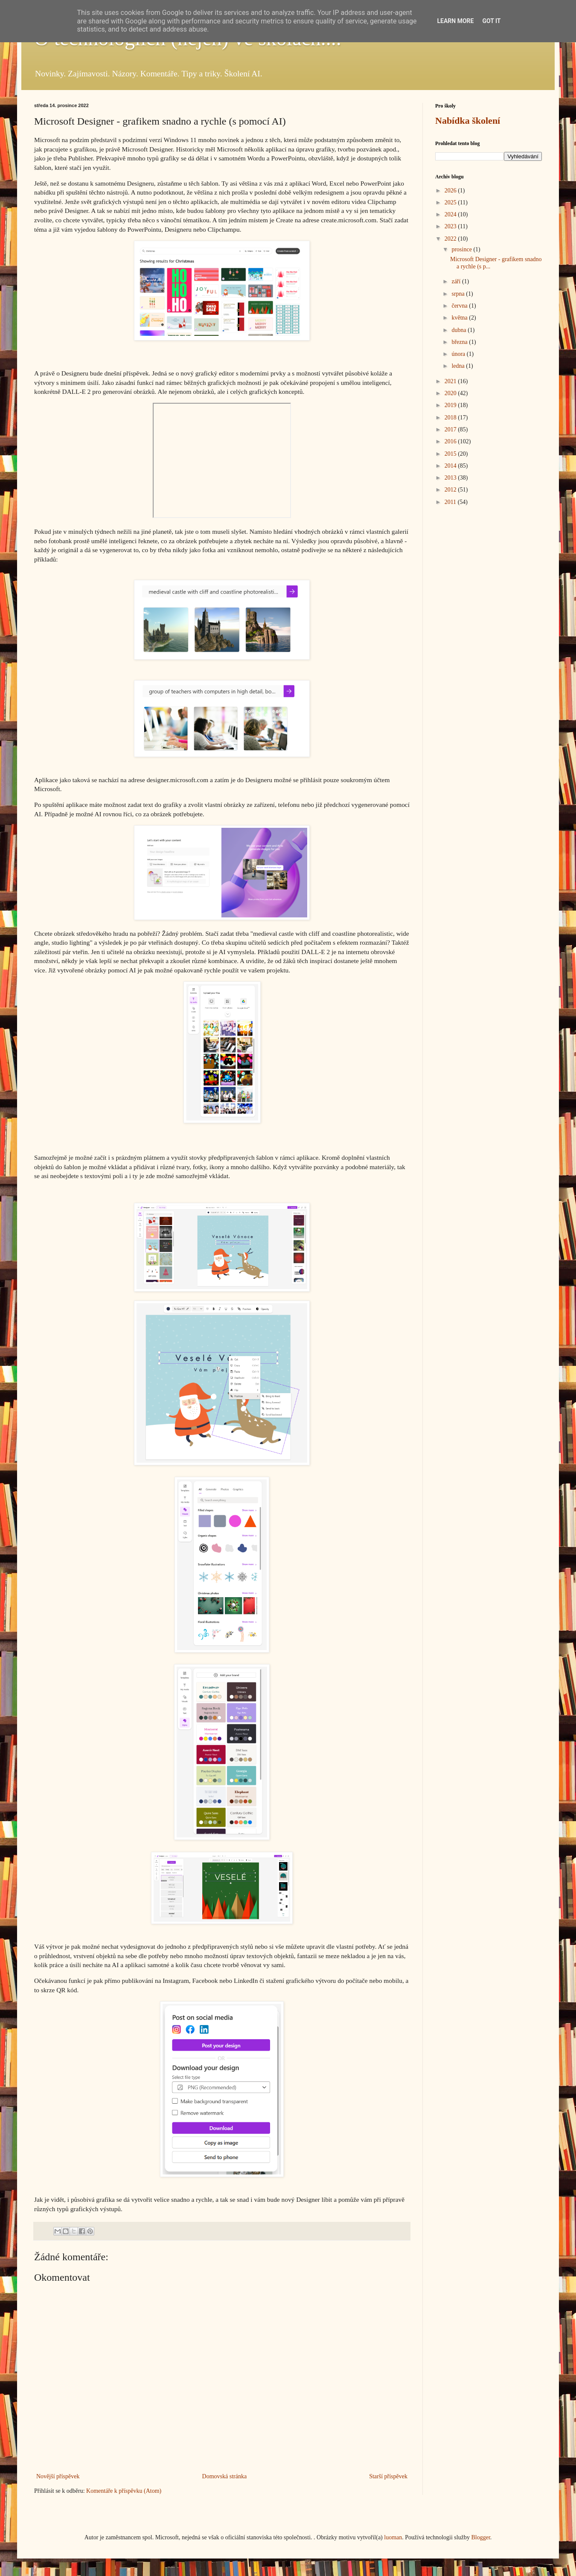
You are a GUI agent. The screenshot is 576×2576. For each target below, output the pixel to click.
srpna (458, 294)
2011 (451, 502)
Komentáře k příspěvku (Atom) (123, 2491)
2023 (451, 226)
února (458, 354)
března (460, 342)
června (460, 306)
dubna (459, 330)
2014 (451, 466)
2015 (451, 454)
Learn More (455, 20)
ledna (458, 366)
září (456, 281)
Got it (491, 20)
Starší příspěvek (388, 2476)
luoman (393, 2537)
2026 (451, 190)
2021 (451, 381)
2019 (451, 405)
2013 (451, 477)
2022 (451, 239)
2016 (451, 441)
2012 (451, 489)
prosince (462, 249)
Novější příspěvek (57, 2476)
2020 (451, 393)
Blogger (480, 2537)
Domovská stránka (224, 2476)
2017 (451, 429)
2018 (451, 417)
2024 (451, 214)
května (460, 317)
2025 (451, 202)
